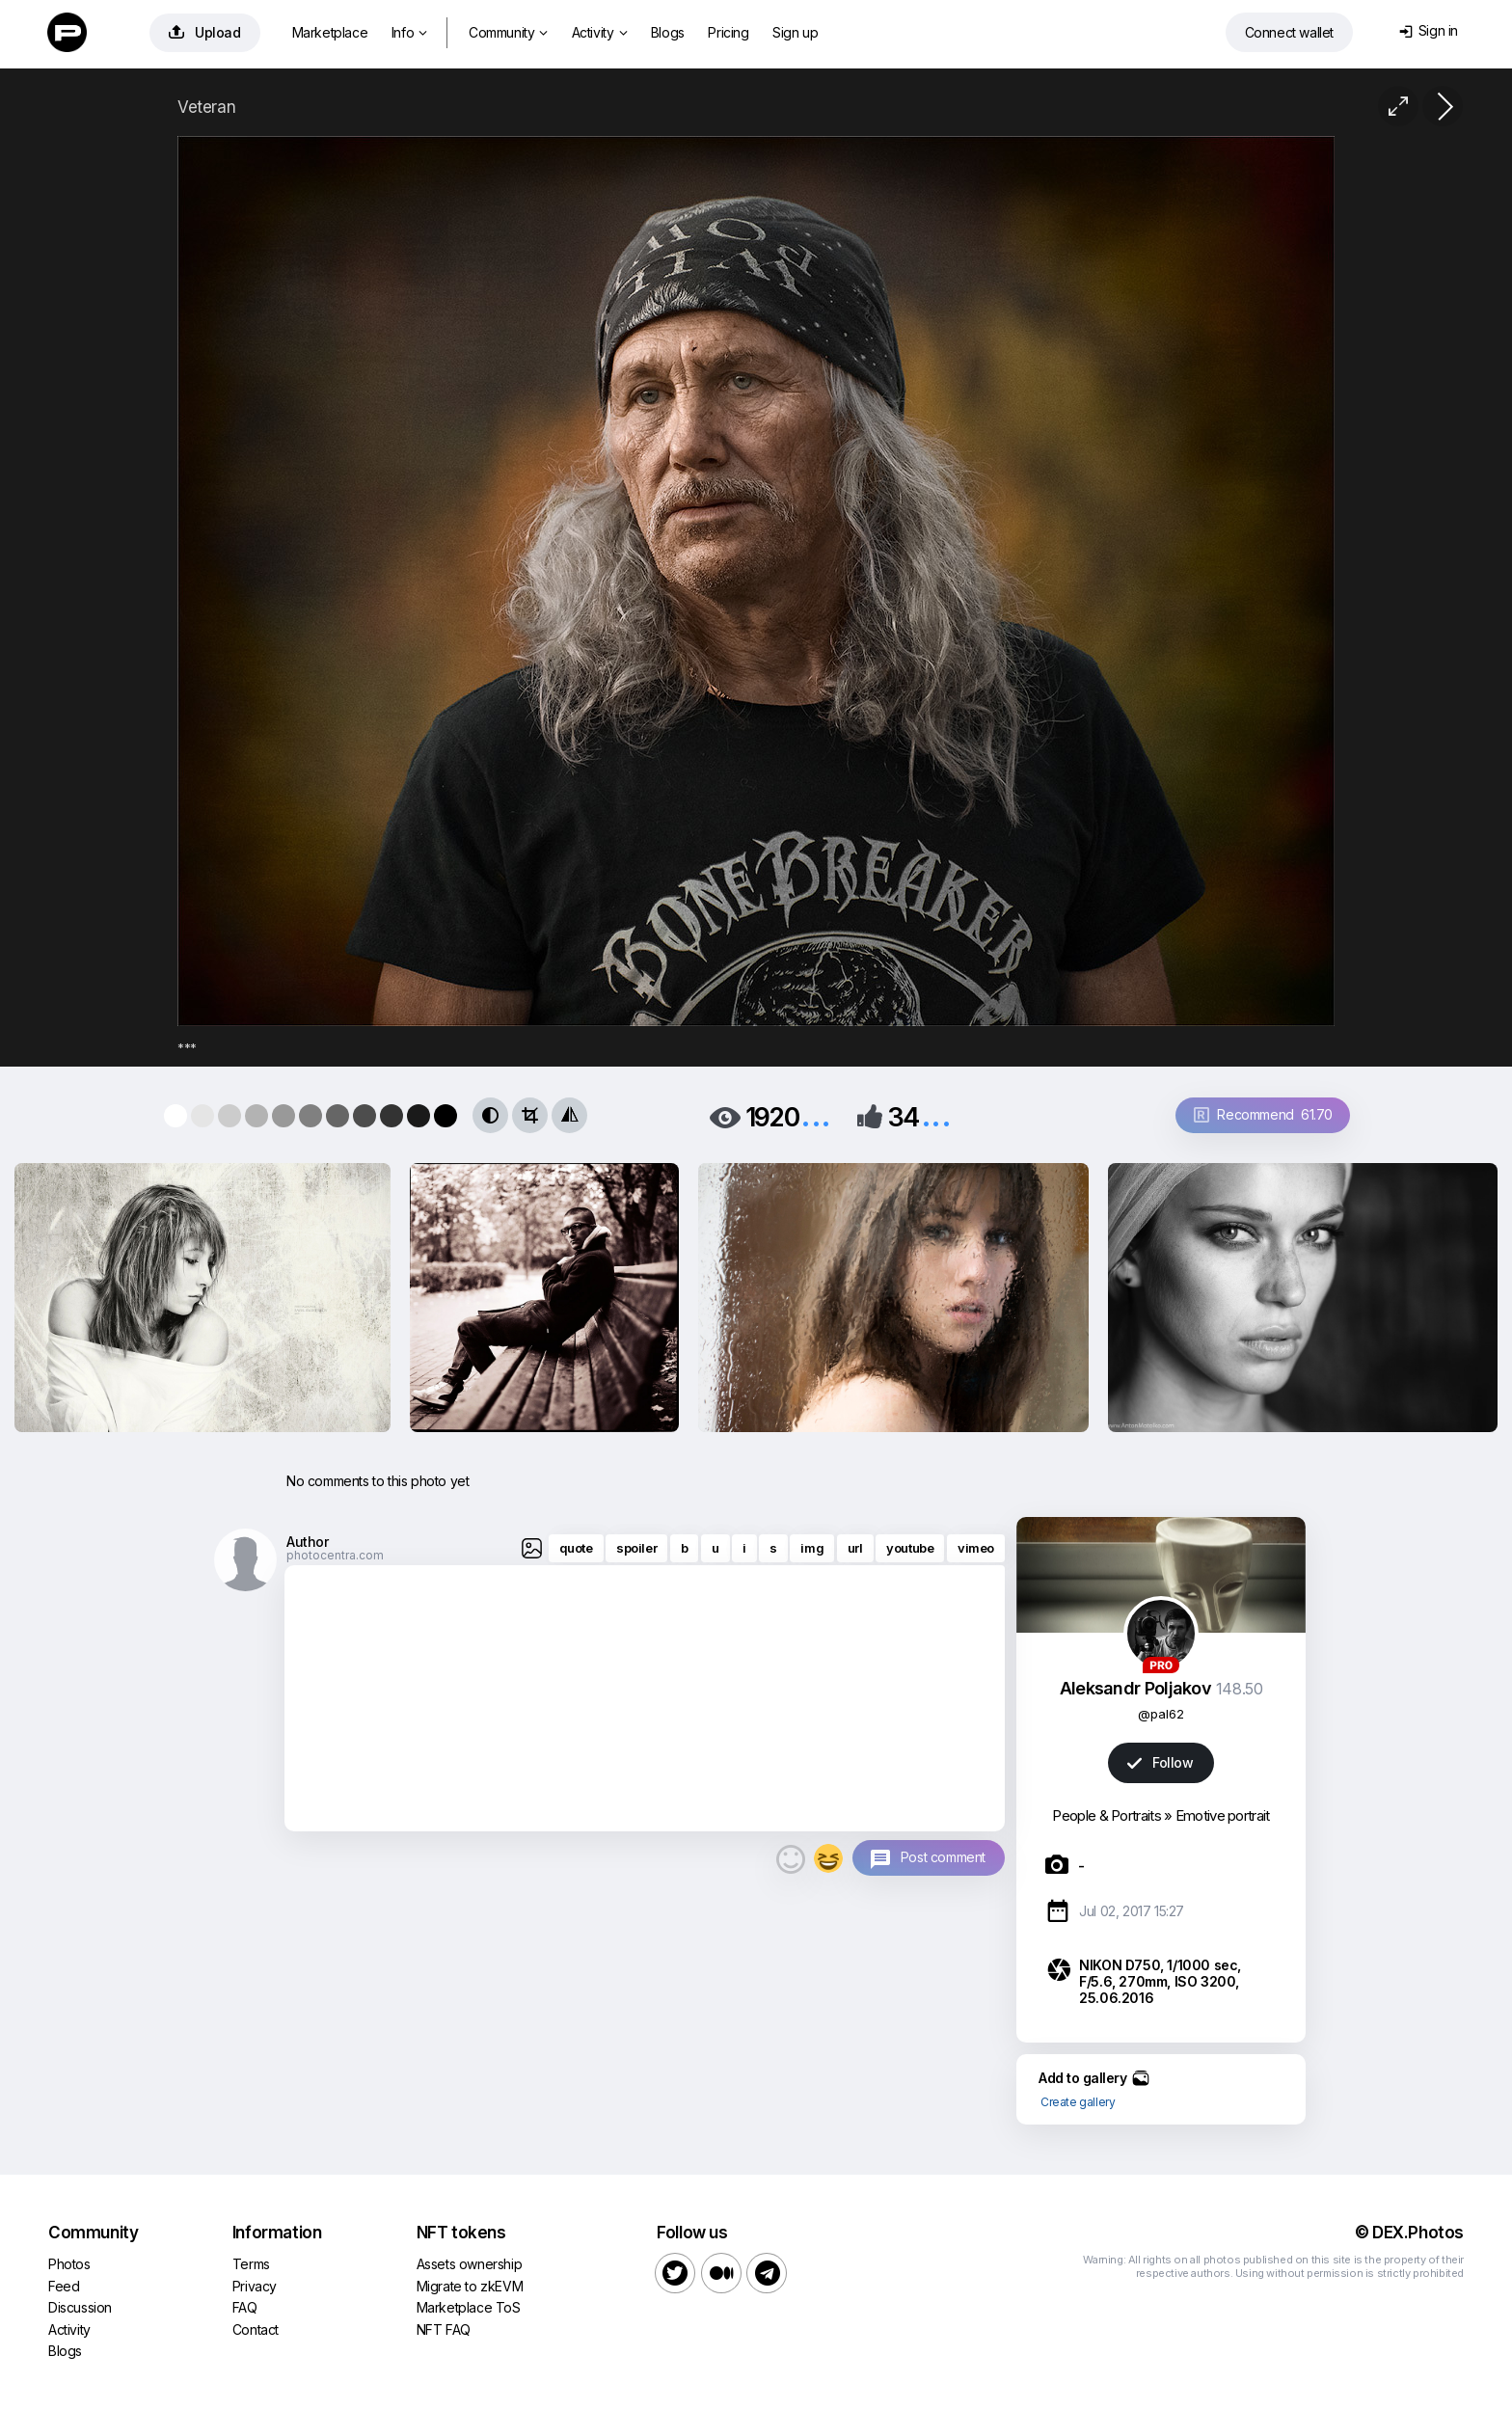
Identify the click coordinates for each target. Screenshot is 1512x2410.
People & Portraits (1106, 1815)
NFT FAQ (444, 2329)
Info (409, 32)
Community (508, 32)
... (815, 1115)
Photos (69, 2264)
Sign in (1428, 30)
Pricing (728, 32)
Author (307, 1541)
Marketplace (330, 32)
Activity (599, 32)
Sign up (795, 32)
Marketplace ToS (469, 2307)
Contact (255, 2329)
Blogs (668, 32)
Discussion (80, 2307)
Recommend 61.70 (1263, 1114)
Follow (1160, 1762)
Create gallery (1077, 2102)
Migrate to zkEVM (470, 2286)
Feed (63, 2286)
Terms (251, 2264)
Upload (205, 32)
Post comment (943, 1857)
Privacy (254, 2286)
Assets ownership (470, 2264)
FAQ (244, 2307)
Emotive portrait (1222, 1815)
